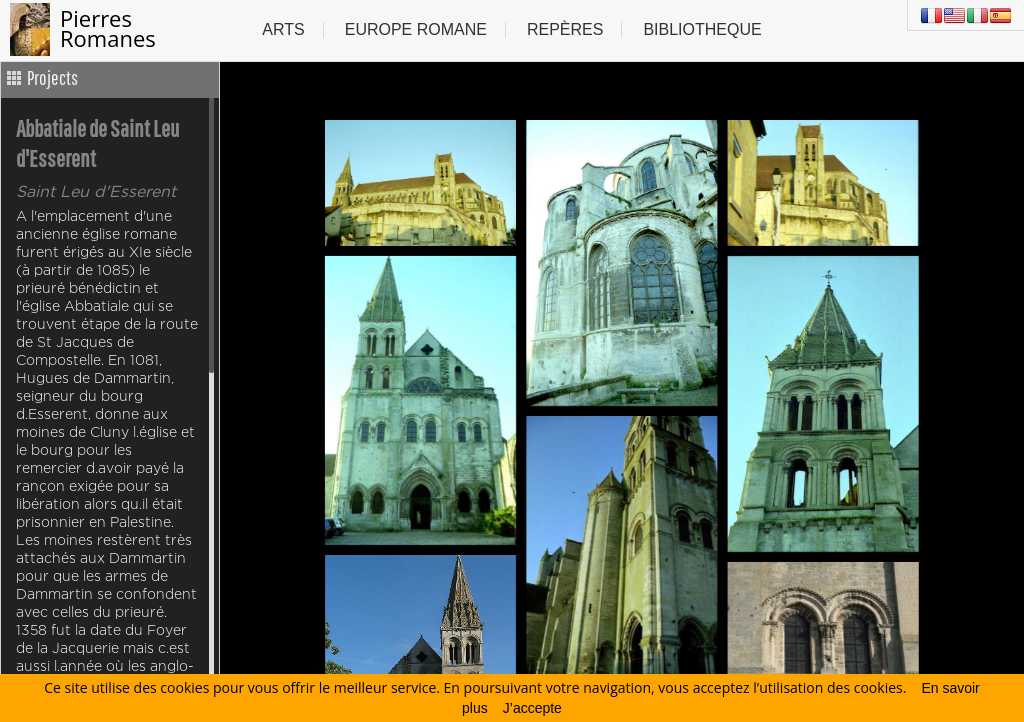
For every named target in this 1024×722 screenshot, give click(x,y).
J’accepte (532, 708)
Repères (565, 29)
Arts (283, 29)
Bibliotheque (702, 29)
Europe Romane (416, 29)
